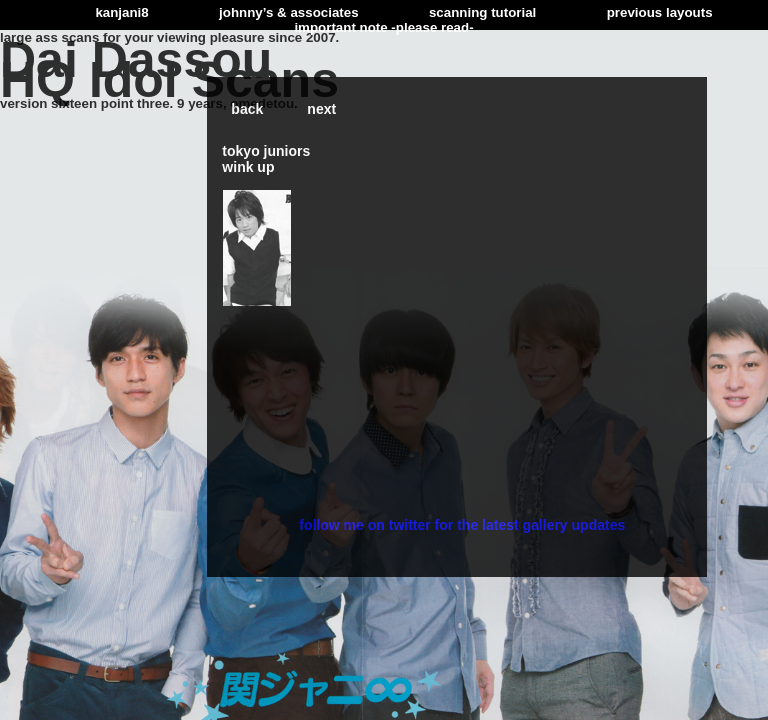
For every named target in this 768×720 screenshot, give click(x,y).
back (247, 109)
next (321, 109)
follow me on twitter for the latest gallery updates (462, 525)
